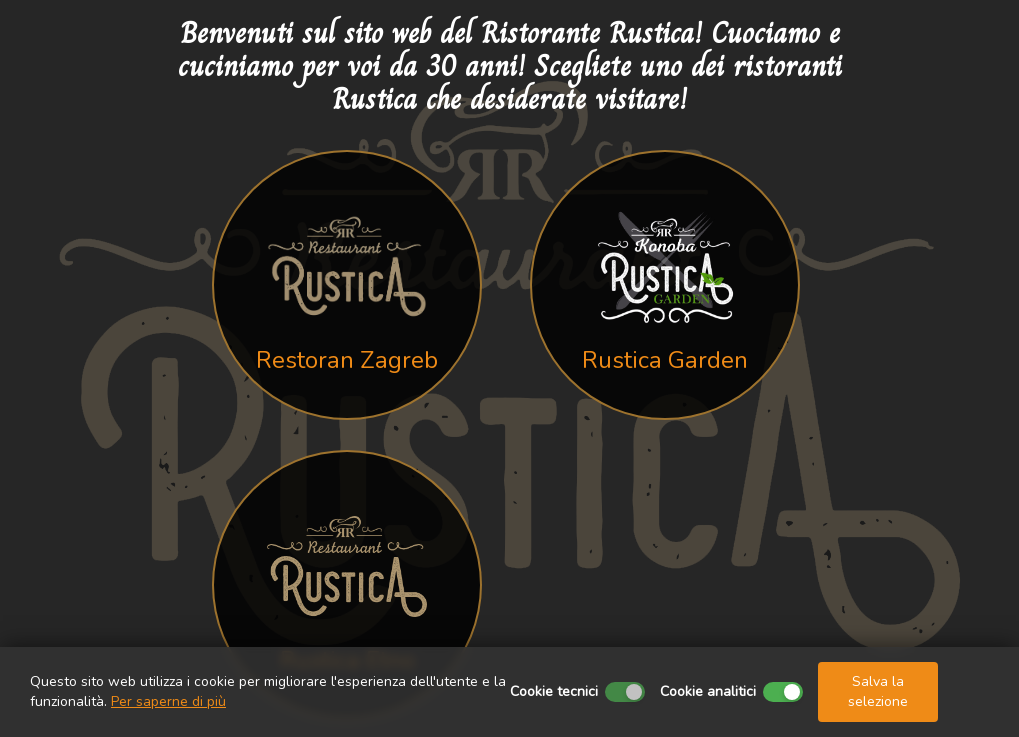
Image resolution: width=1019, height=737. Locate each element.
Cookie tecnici (554, 691)
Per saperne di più (168, 701)
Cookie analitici (708, 691)
